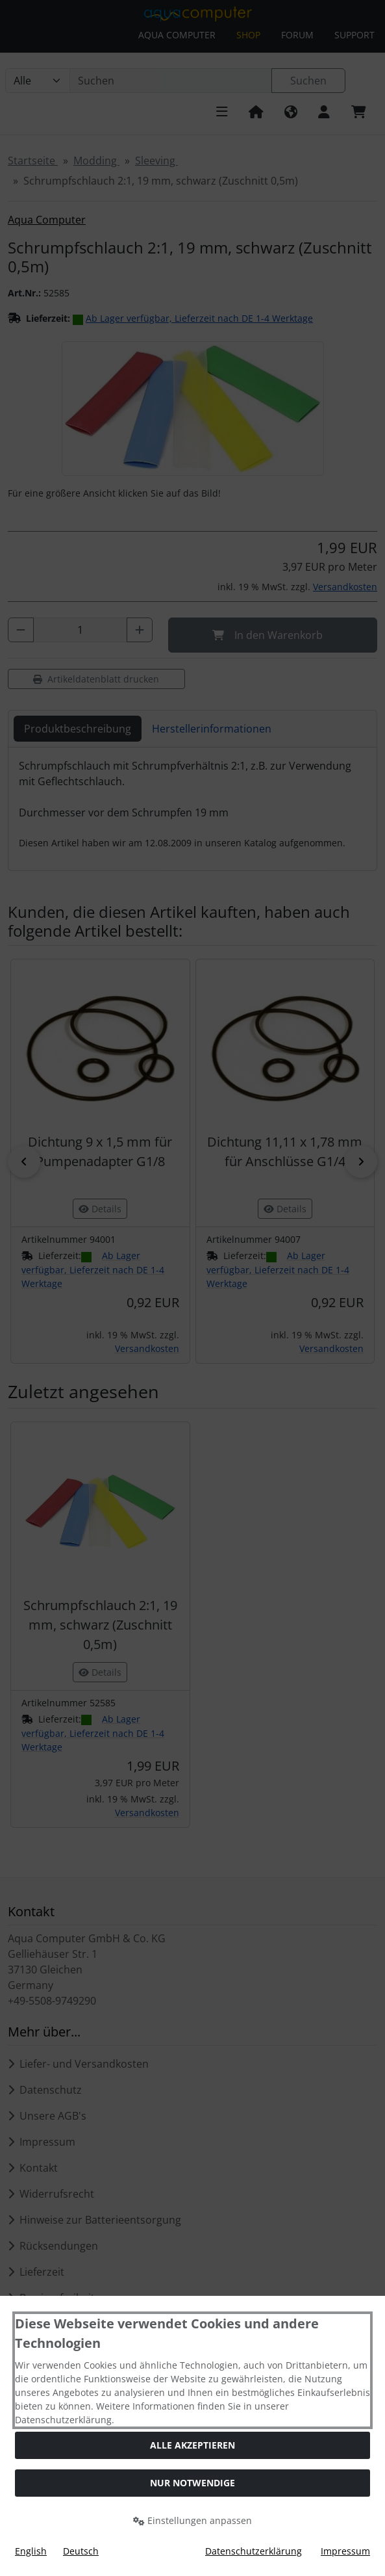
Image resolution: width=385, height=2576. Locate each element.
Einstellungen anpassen (192, 2520)
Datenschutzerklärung (253, 2551)
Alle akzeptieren (192, 2445)
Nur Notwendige (192, 2483)
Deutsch (81, 2551)
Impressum (345, 2551)
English (31, 2551)
